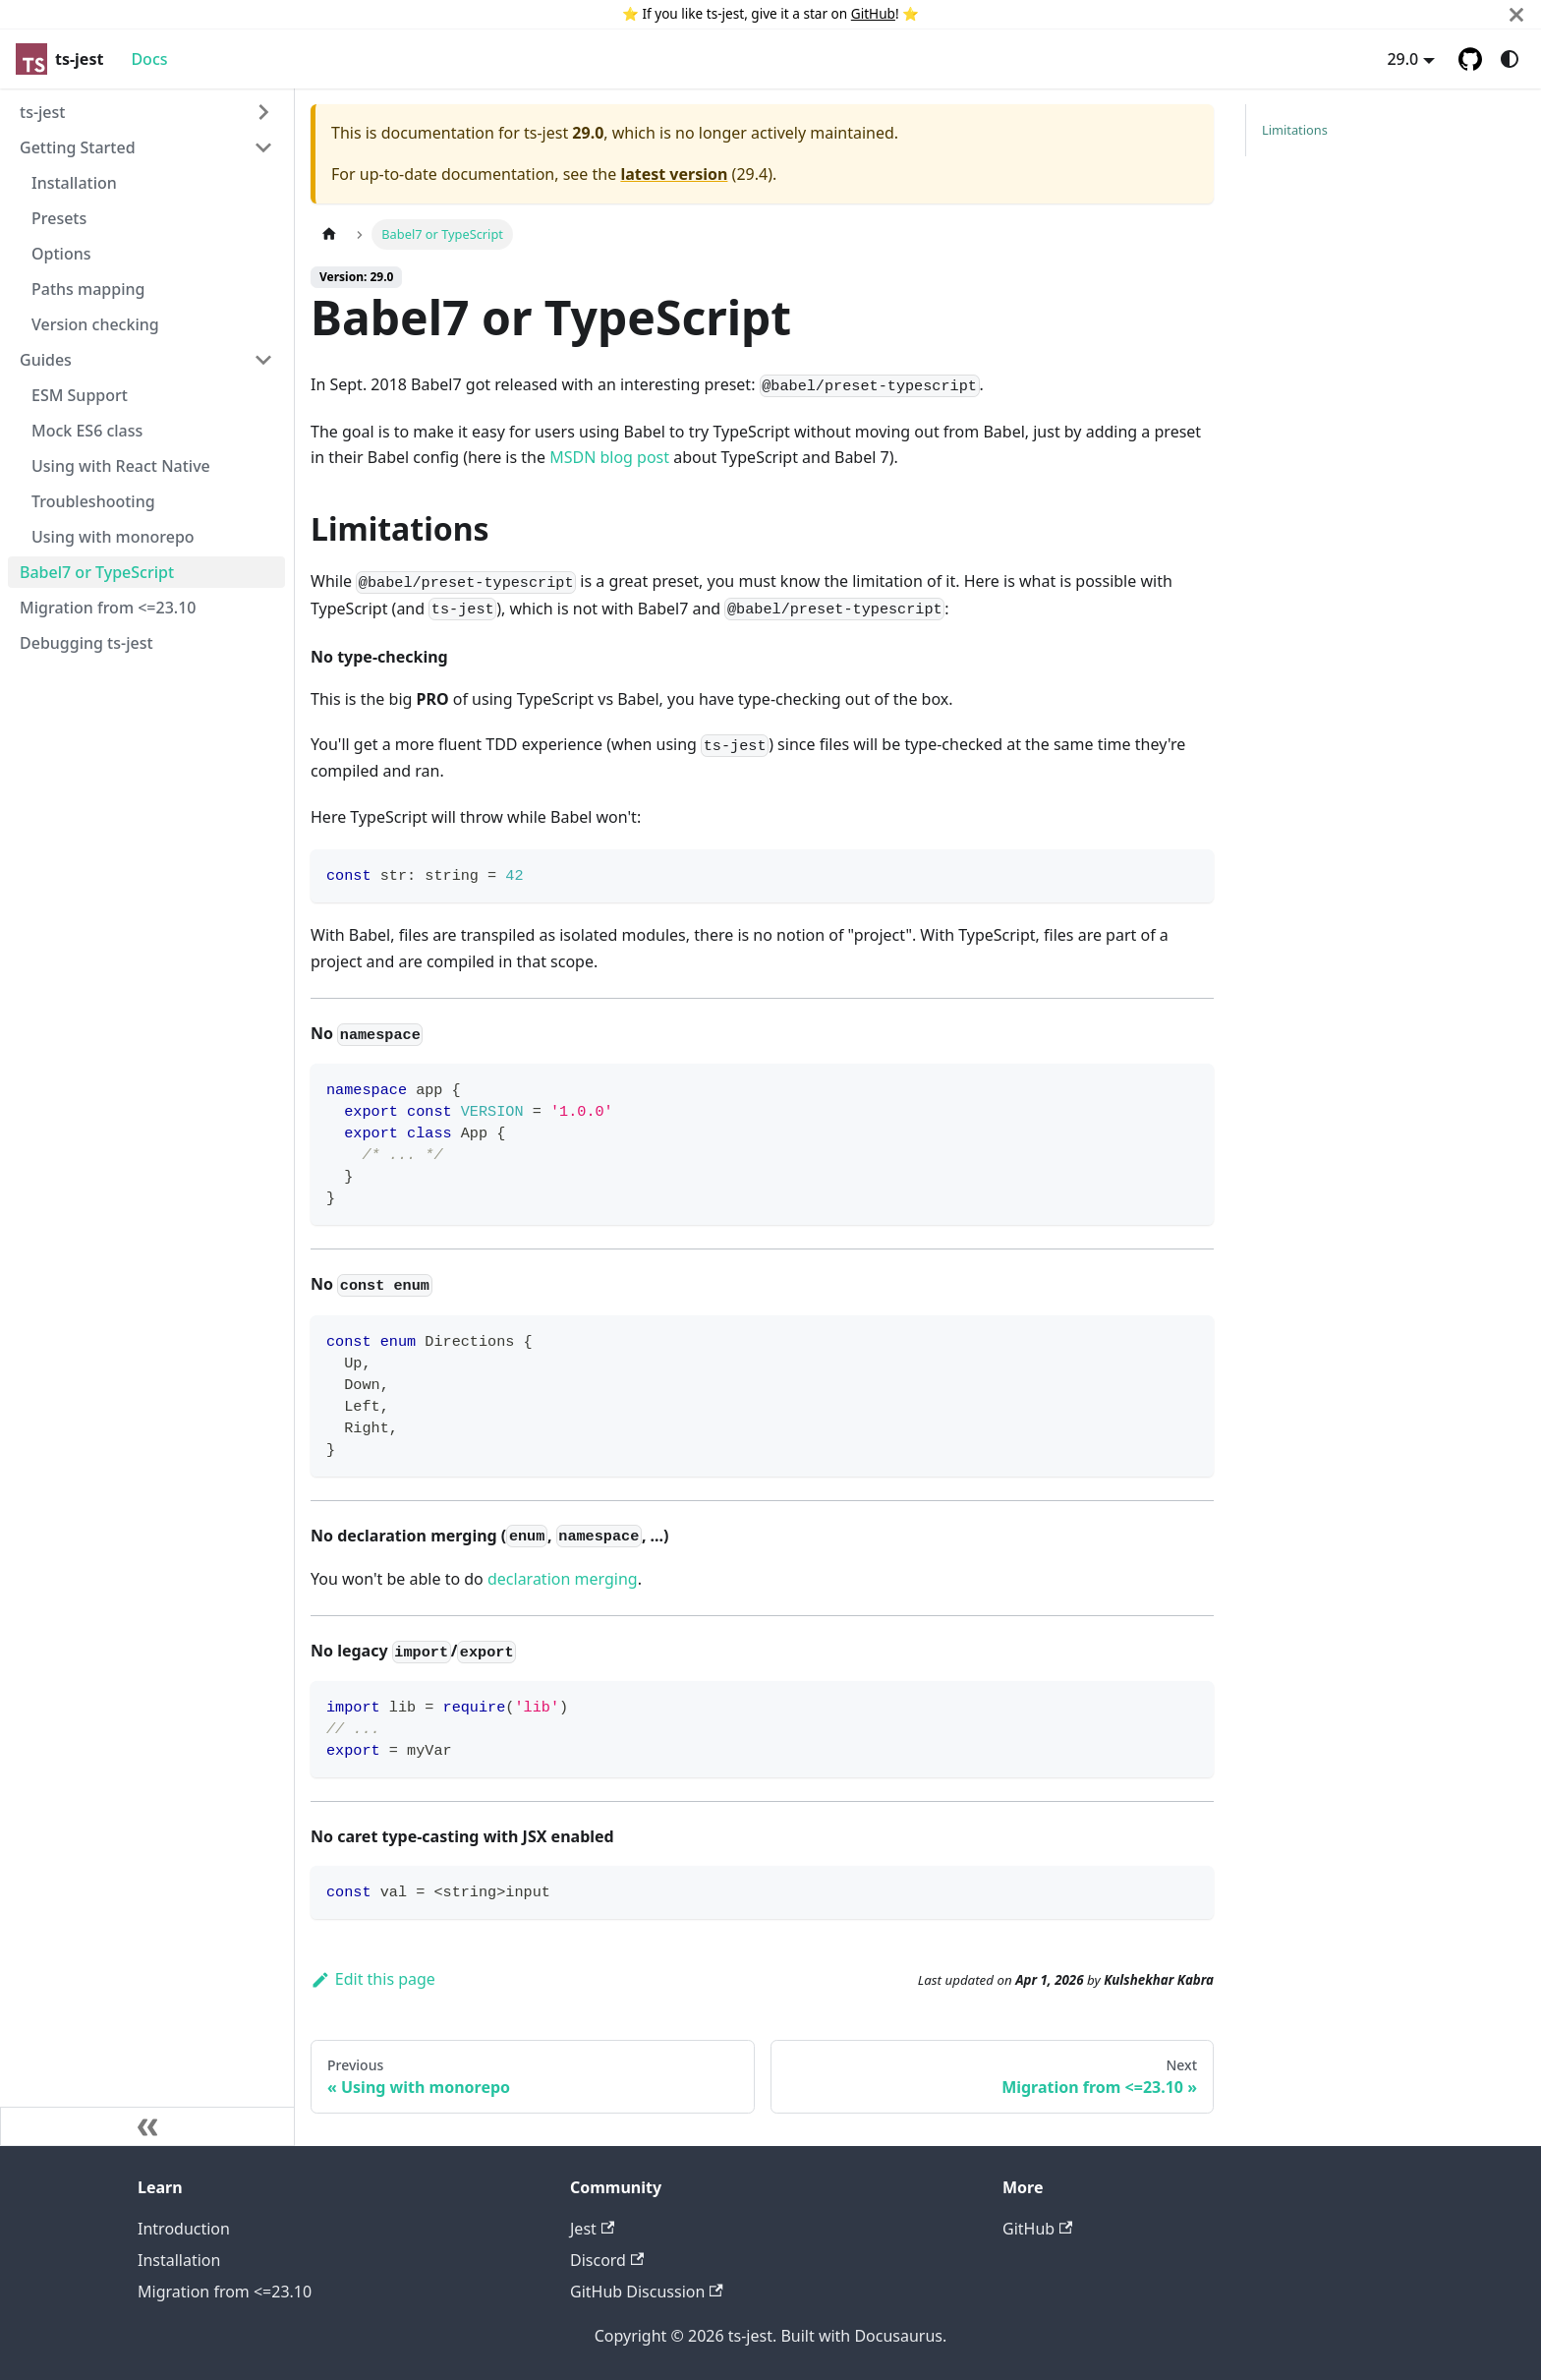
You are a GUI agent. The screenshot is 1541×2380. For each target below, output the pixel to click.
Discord (607, 2260)
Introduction (184, 2228)
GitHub (873, 13)
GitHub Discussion (646, 2291)
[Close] (1516, 14)
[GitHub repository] (1470, 59)
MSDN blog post (609, 457)
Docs (149, 59)
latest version (673, 174)
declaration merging (562, 1579)
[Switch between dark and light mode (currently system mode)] (1509, 59)
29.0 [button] (1402, 59)
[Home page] (329, 234)
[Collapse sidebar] (147, 2126)
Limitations (1295, 130)
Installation (179, 2260)
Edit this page (373, 1979)
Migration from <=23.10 (225, 2291)
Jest (592, 2228)
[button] (146, 112)
